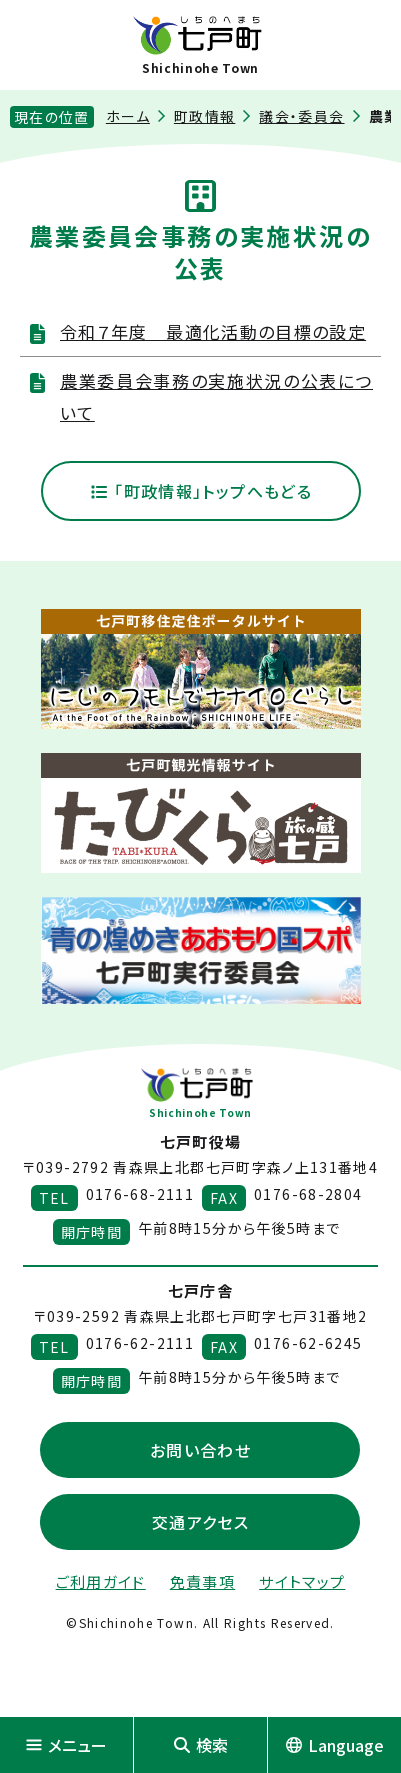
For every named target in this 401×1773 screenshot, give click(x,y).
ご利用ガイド (101, 1581)
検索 (201, 1745)
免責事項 (202, 1581)
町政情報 (204, 116)
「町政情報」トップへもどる (200, 491)
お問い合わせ (200, 1450)
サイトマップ (302, 1581)
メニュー (66, 1745)
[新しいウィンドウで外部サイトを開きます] (201, 669)
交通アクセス (200, 1522)
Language (335, 1745)
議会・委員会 (301, 116)
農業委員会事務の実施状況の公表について (216, 396)
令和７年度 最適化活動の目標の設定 (213, 331)
